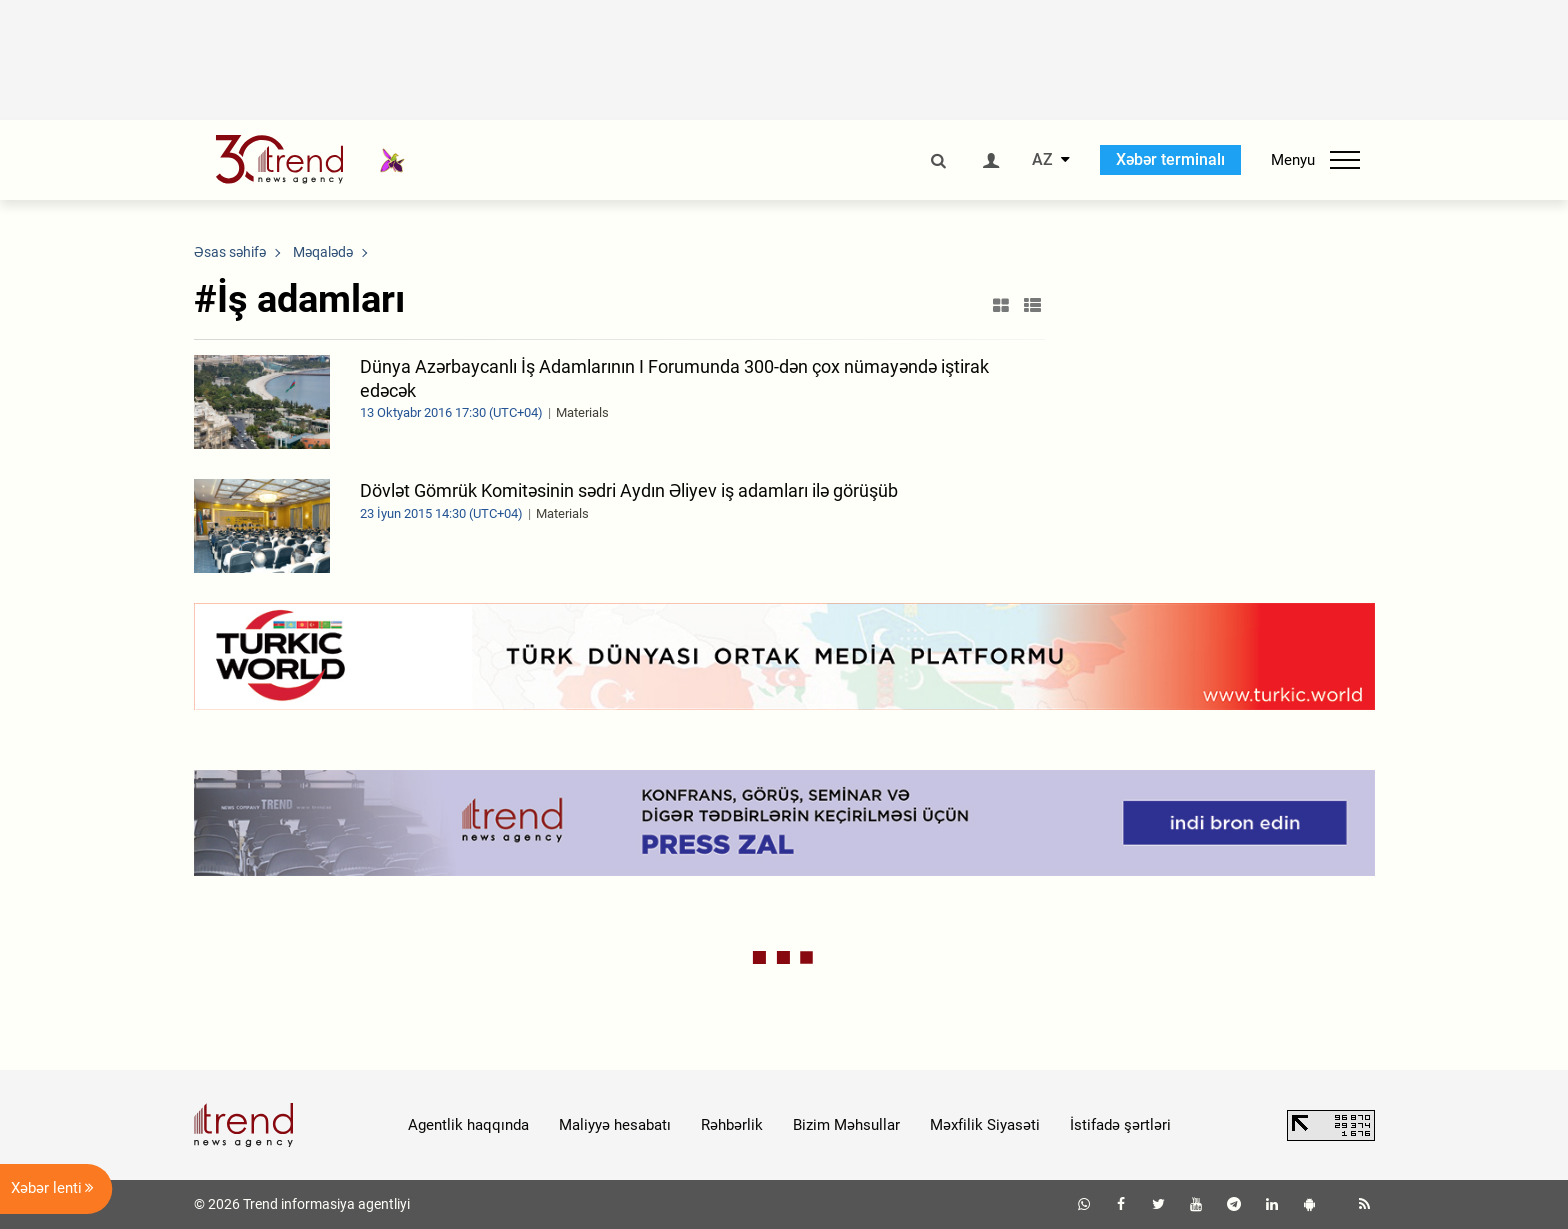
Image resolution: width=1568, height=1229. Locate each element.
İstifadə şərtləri (1120, 1125)
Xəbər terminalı (1170, 159)
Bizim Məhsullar (846, 1125)
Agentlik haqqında (468, 1125)
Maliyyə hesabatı (615, 1125)
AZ (1042, 160)
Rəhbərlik (732, 1125)
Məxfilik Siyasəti (985, 1125)
